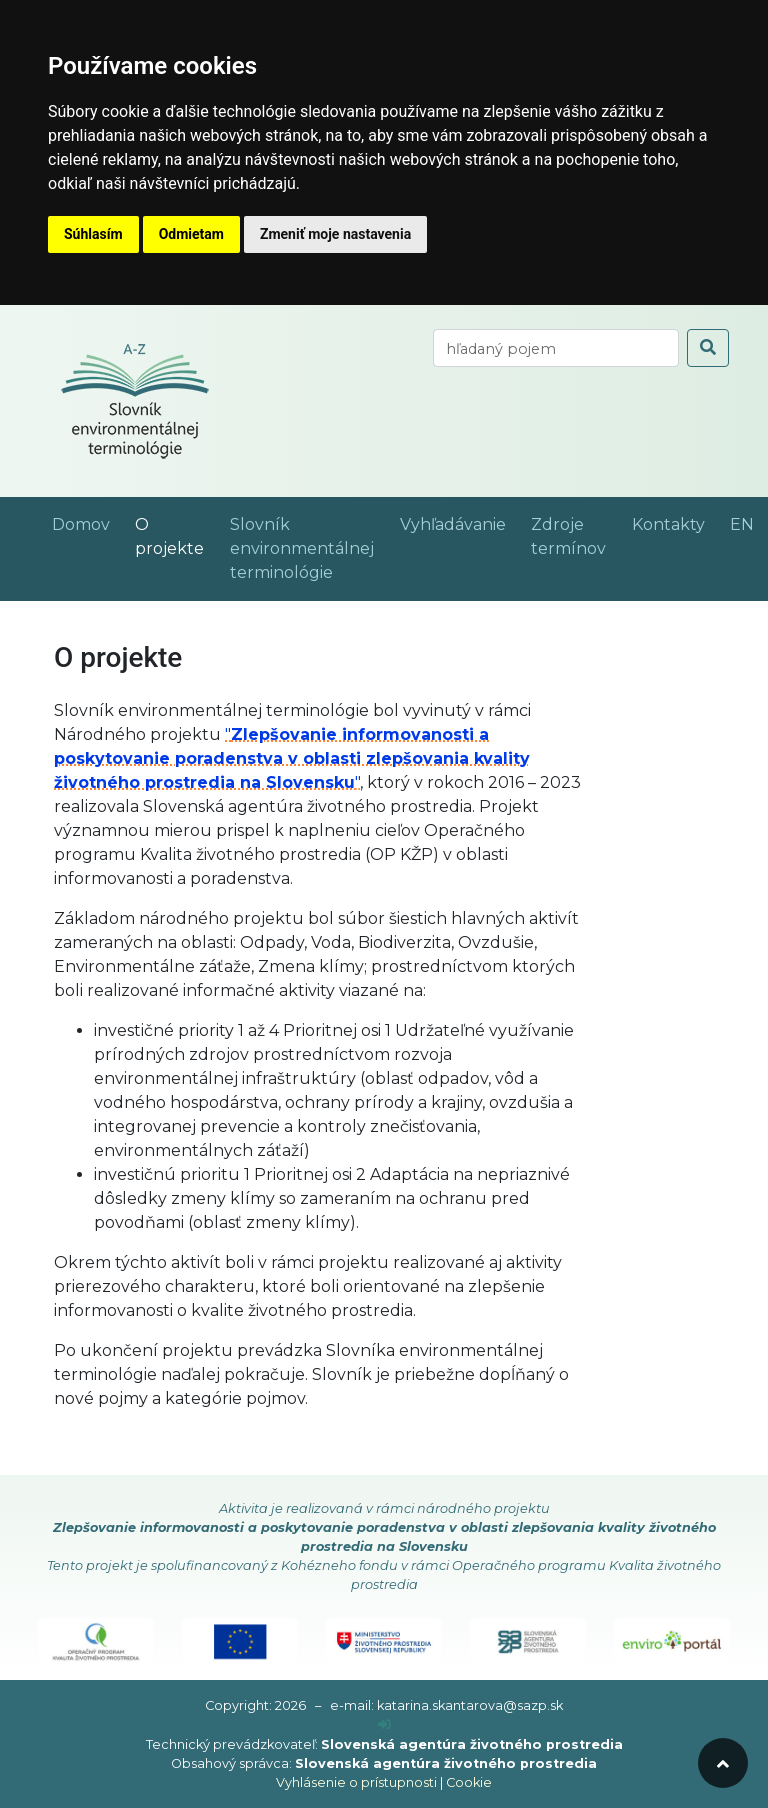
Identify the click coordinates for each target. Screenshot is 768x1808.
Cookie (469, 1782)
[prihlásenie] (384, 1724)
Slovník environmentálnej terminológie (302, 548)
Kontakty (668, 524)
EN (742, 524)
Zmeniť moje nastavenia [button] (335, 234)
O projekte (169, 536)
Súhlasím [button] (93, 234)
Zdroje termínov (568, 536)
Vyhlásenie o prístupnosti (356, 1782)
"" (292, 758)
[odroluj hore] (723, 1763)
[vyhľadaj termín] (556, 348)
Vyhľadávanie (453, 524)
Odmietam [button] (191, 234)
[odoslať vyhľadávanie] (708, 348)
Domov (81, 524)
